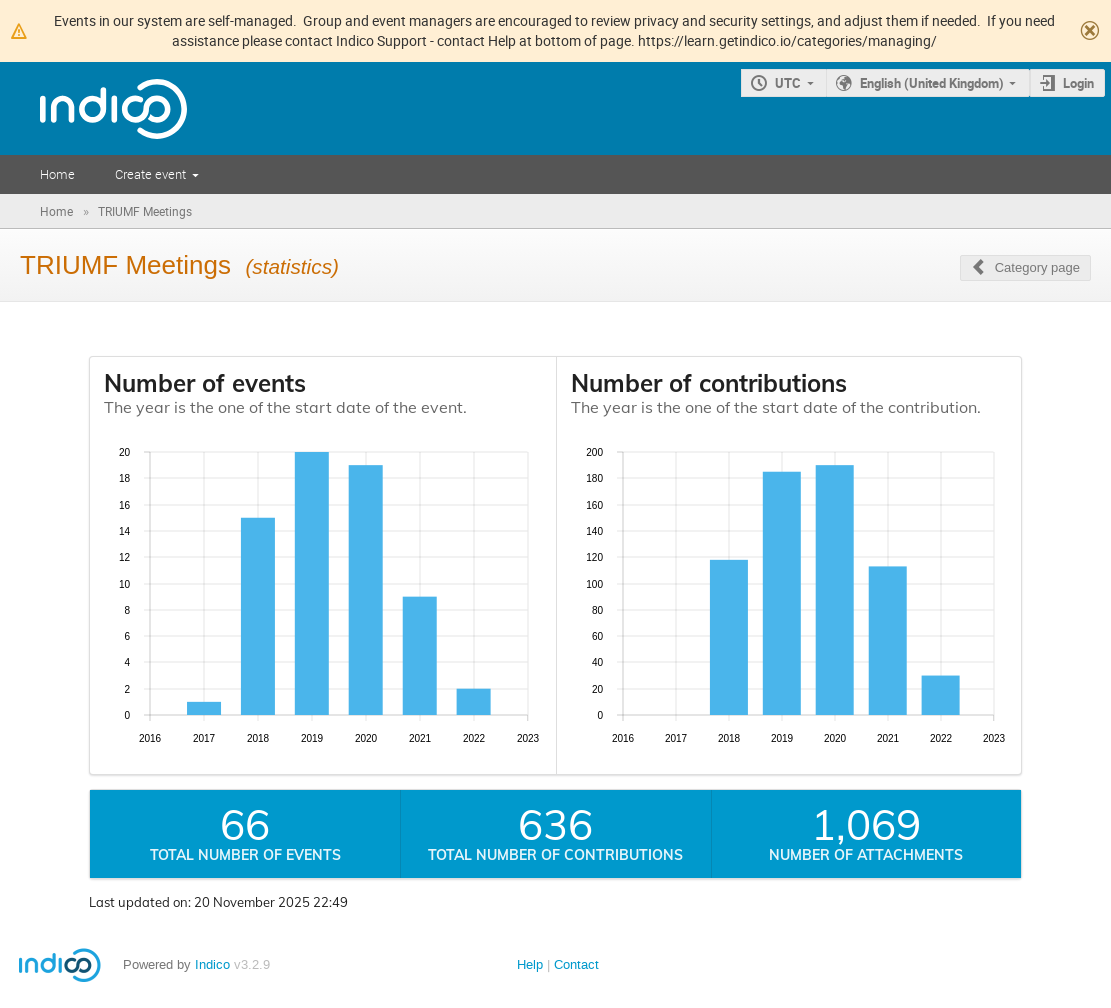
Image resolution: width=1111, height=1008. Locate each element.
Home (57, 174)
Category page (1037, 267)
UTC (788, 83)
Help (530, 964)
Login (1078, 83)
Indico (212, 964)
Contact (576, 964)
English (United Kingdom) (932, 83)
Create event (150, 174)
